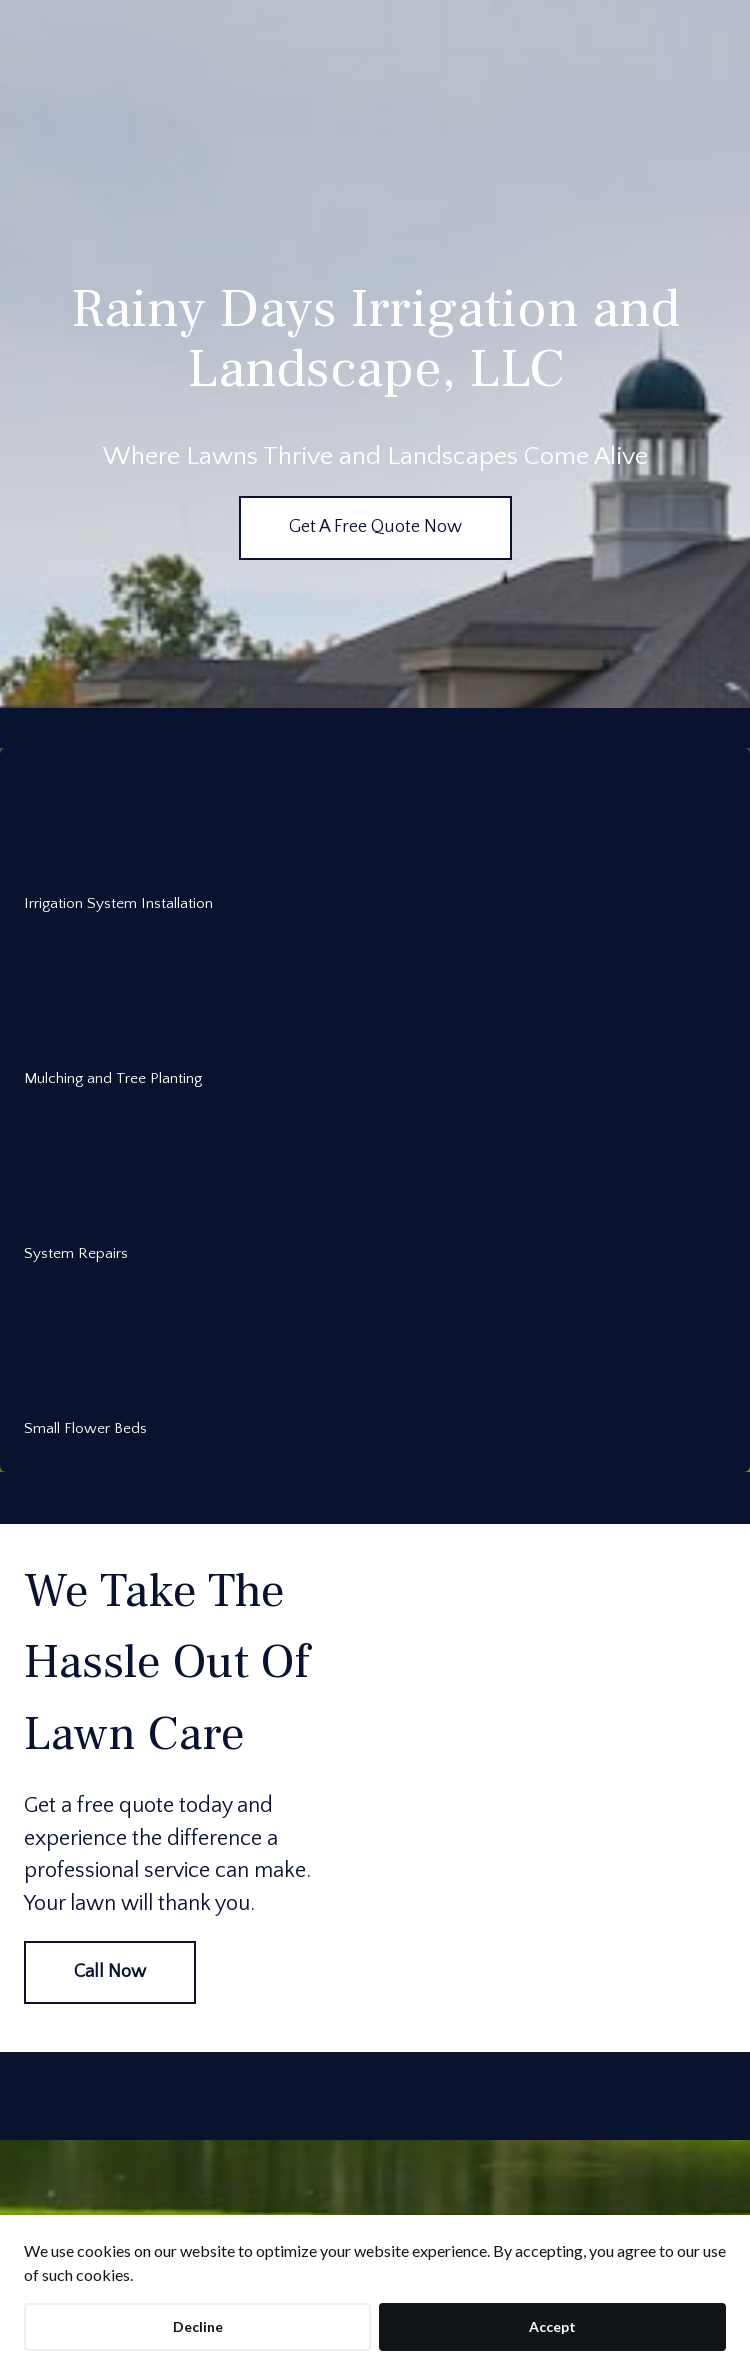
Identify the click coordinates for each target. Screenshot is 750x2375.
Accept (552, 2326)
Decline (198, 2326)
